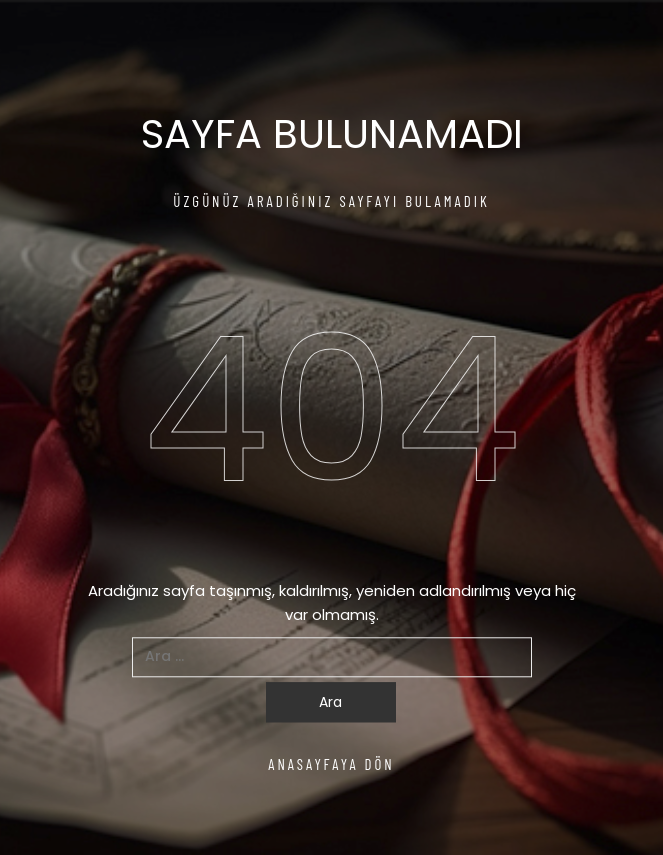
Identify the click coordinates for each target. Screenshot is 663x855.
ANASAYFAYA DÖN (331, 764)
